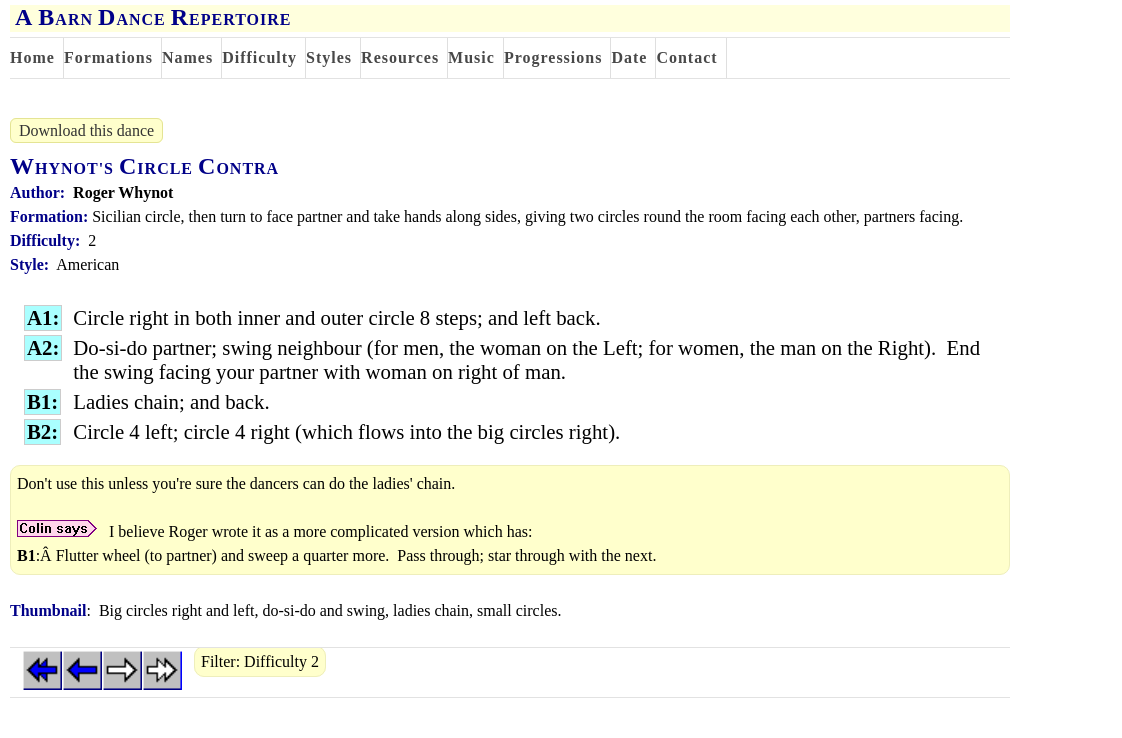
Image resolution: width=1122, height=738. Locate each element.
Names (187, 57)
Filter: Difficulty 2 (260, 661)
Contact (686, 57)
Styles (329, 57)
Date (629, 57)
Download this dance (86, 130)
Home (32, 57)
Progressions (553, 57)
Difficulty (259, 57)
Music (471, 57)
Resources (400, 57)
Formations (108, 57)
